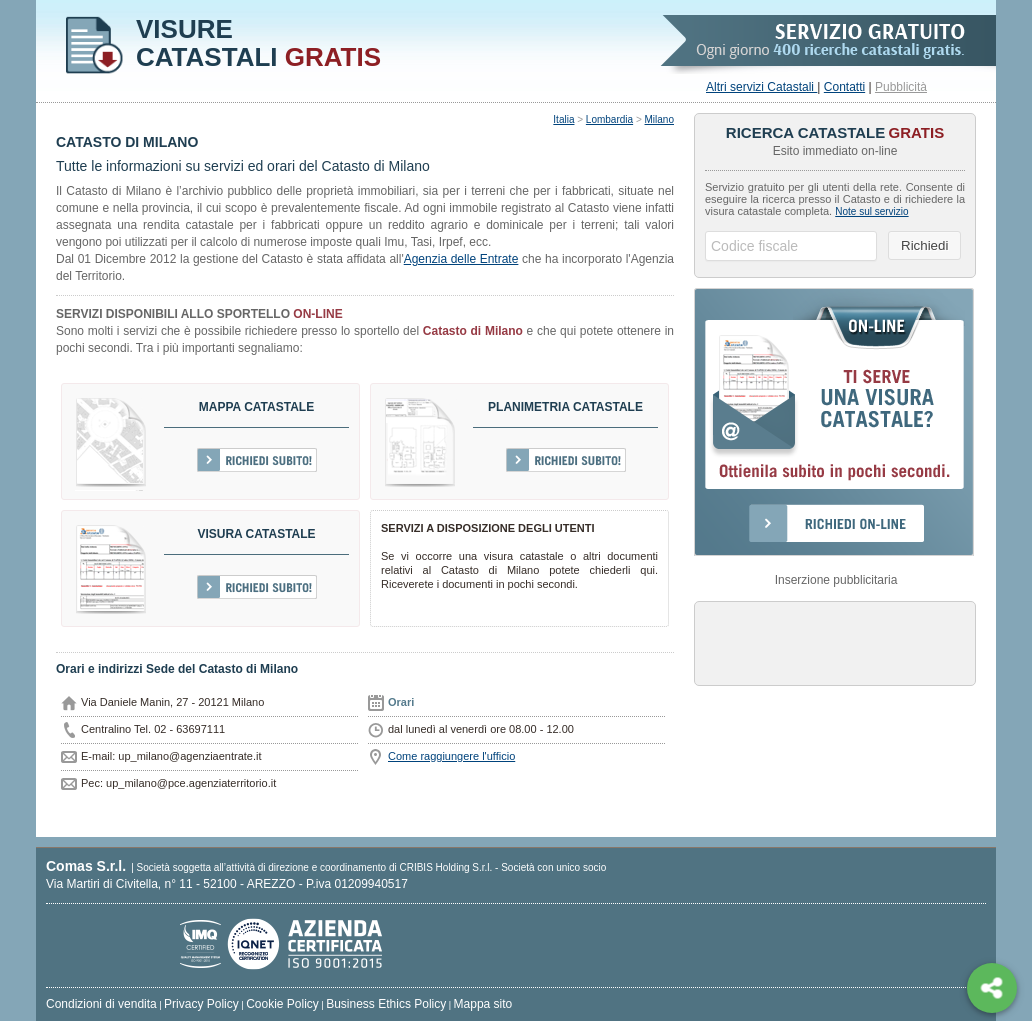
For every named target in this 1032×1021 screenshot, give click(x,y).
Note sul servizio (871, 211)
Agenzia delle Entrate (461, 259)
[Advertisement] (835, 642)
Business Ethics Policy (386, 1004)
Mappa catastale (256, 407)
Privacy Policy (201, 1004)
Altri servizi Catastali (761, 87)
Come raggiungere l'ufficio (451, 756)
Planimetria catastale (565, 407)
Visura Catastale (256, 534)
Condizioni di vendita (101, 1004)
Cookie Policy (282, 1004)
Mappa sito (483, 1004)
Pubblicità (901, 87)
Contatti (844, 87)
